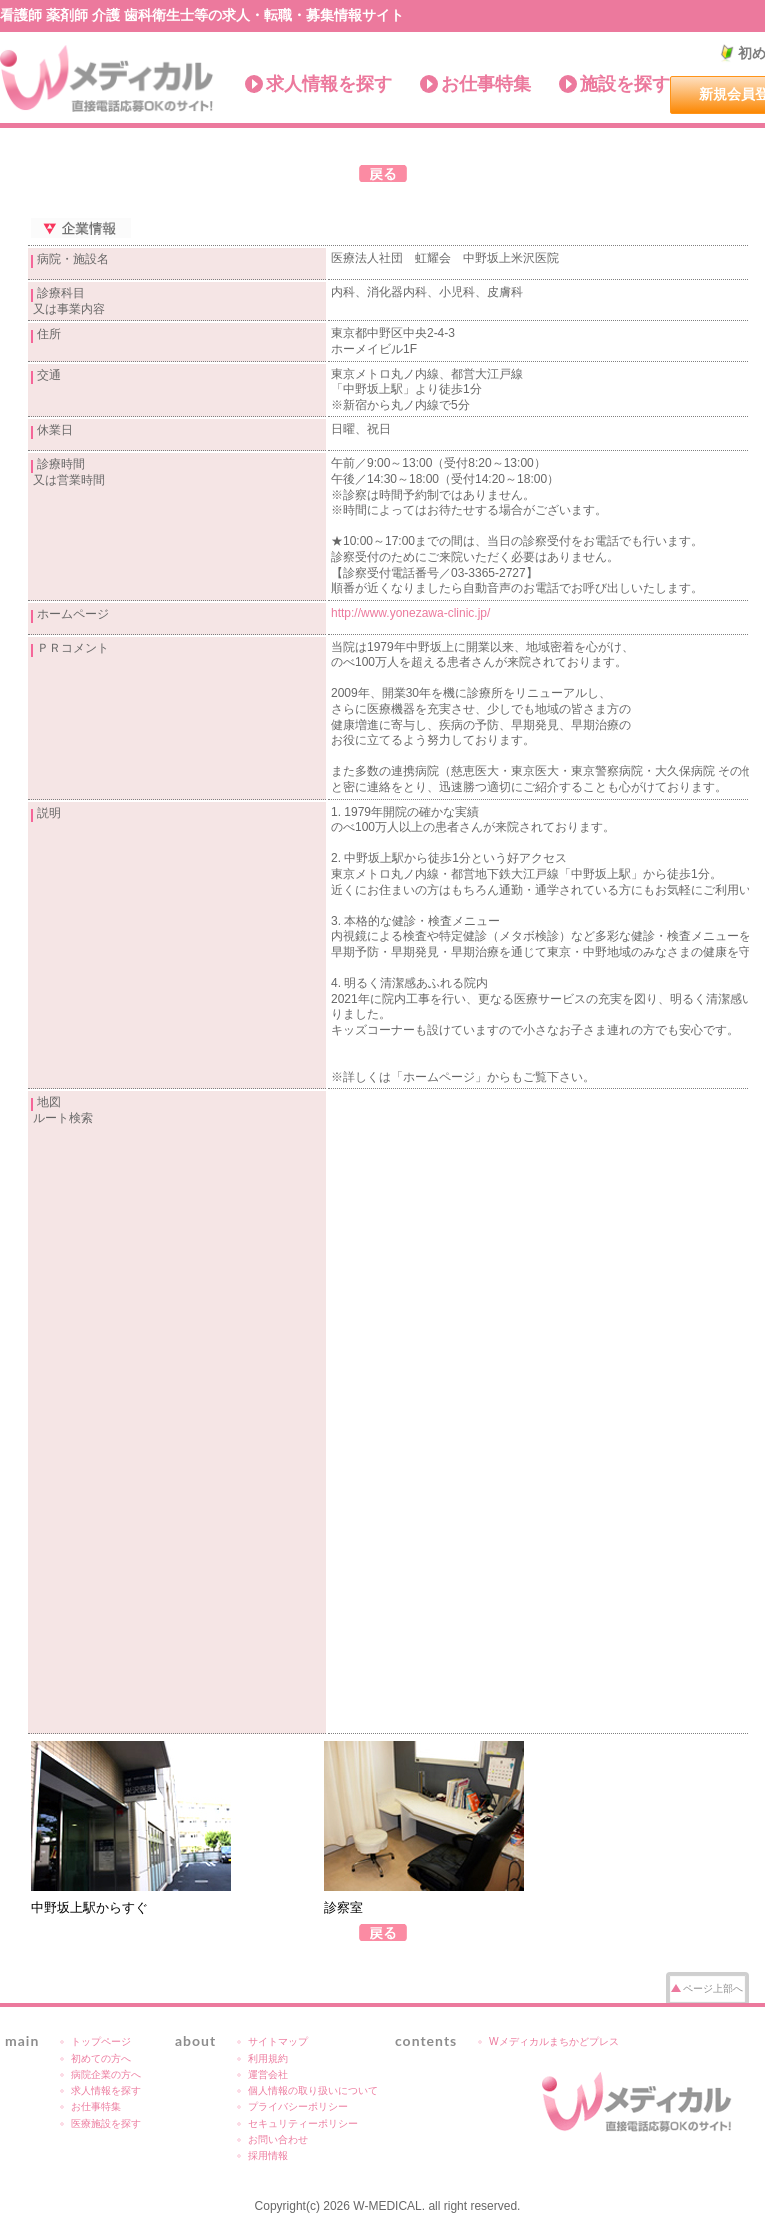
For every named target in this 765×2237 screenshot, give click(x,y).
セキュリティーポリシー (303, 2123)
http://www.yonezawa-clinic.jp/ (410, 613)
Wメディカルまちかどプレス (554, 2041)
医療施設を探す (106, 2123)
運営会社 (268, 2074)
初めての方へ (101, 2058)
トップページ (101, 2041)
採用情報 (268, 2155)
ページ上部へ (713, 1988)
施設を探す (625, 84)
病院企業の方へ (106, 2074)
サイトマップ (278, 2041)
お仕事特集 (486, 84)
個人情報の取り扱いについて (313, 2090)
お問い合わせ (278, 2139)
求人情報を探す (329, 84)
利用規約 (268, 2058)
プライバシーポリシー (298, 2106)
